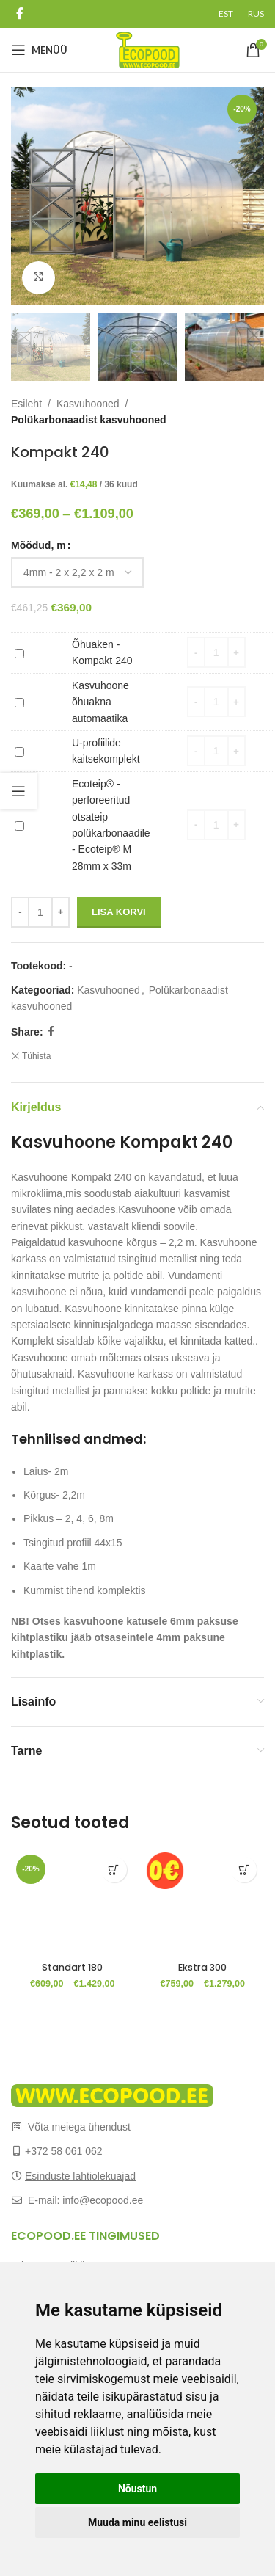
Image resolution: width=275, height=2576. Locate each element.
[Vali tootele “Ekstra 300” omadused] (244, 1869)
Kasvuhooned (88, 404)
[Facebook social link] (19, 13)
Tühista (36, 1056)
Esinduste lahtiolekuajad (80, 2176)
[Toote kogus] (40, 912)
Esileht (26, 404)
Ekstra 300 (202, 1967)
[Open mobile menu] (39, 50)
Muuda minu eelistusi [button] (137, 2522)
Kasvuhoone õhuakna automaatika (100, 702)
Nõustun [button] (137, 2489)
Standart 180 (72, 1967)
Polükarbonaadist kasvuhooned (88, 420)
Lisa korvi (119, 911)
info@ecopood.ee (102, 2200)
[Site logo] (147, 49)
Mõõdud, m (38, 545)
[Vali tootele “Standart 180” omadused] (114, 1869)
